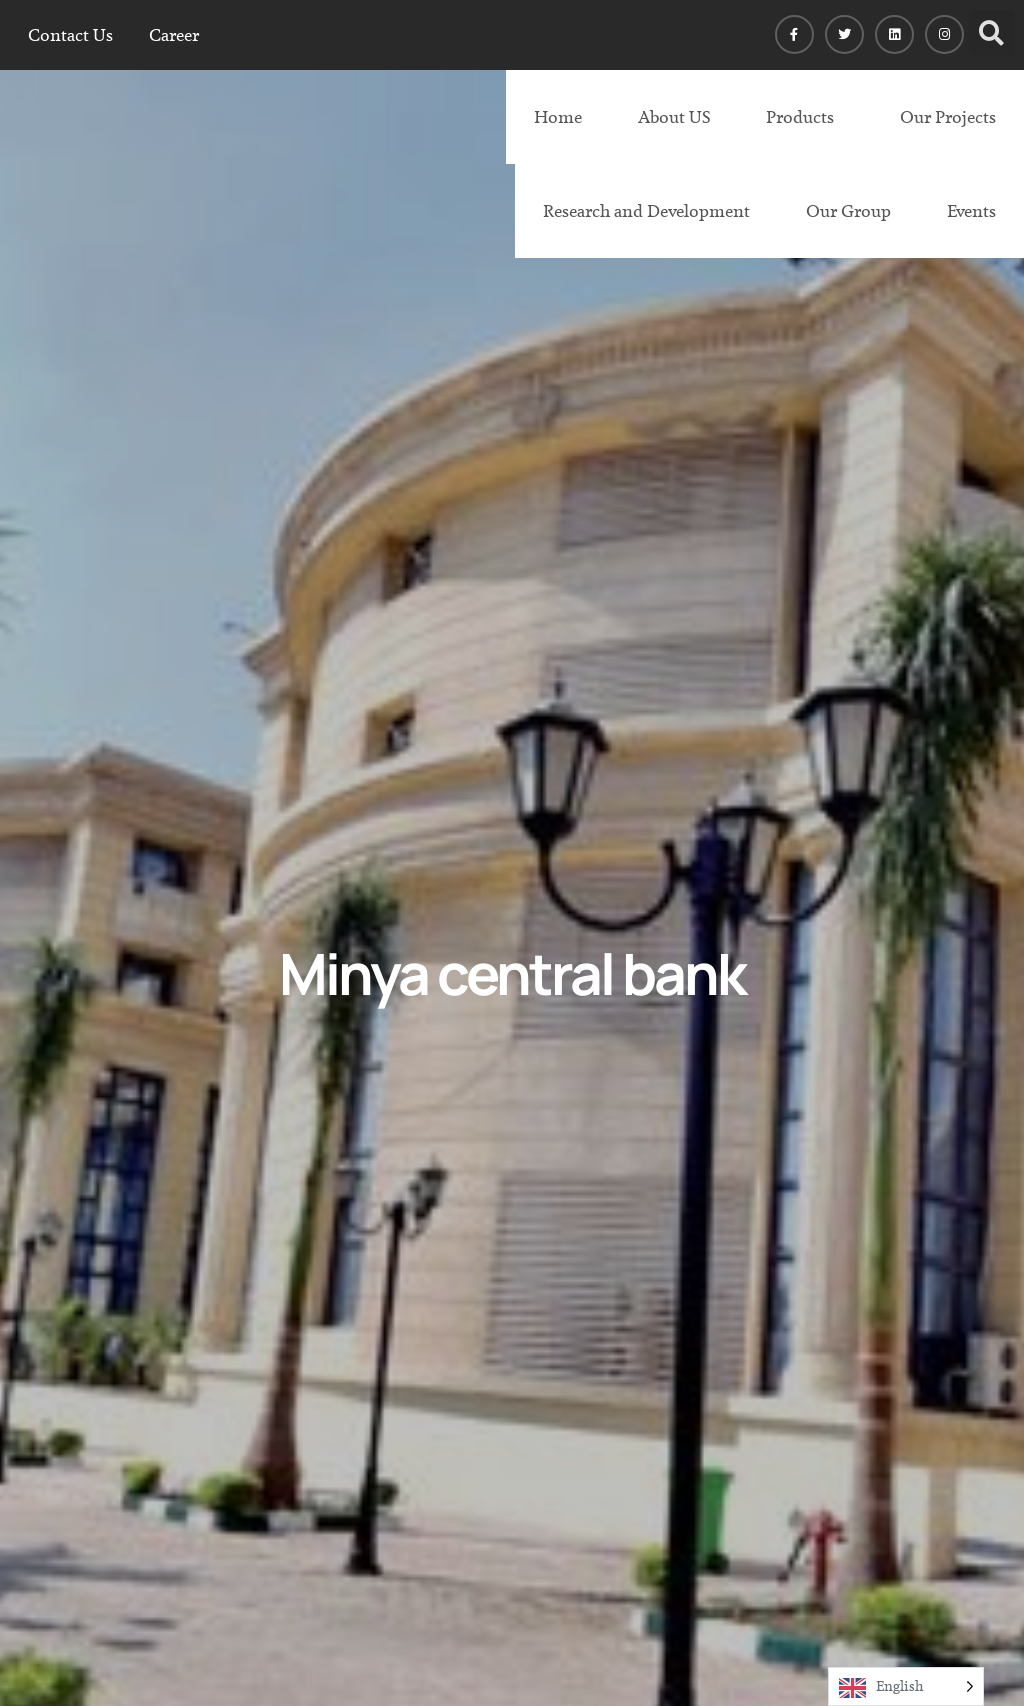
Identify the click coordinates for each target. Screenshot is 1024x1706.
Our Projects (948, 117)
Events (971, 211)
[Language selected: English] (906, 1686)
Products (800, 117)
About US (674, 117)
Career (174, 35)
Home (558, 117)
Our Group (848, 211)
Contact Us (70, 35)
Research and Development (646, 211)
